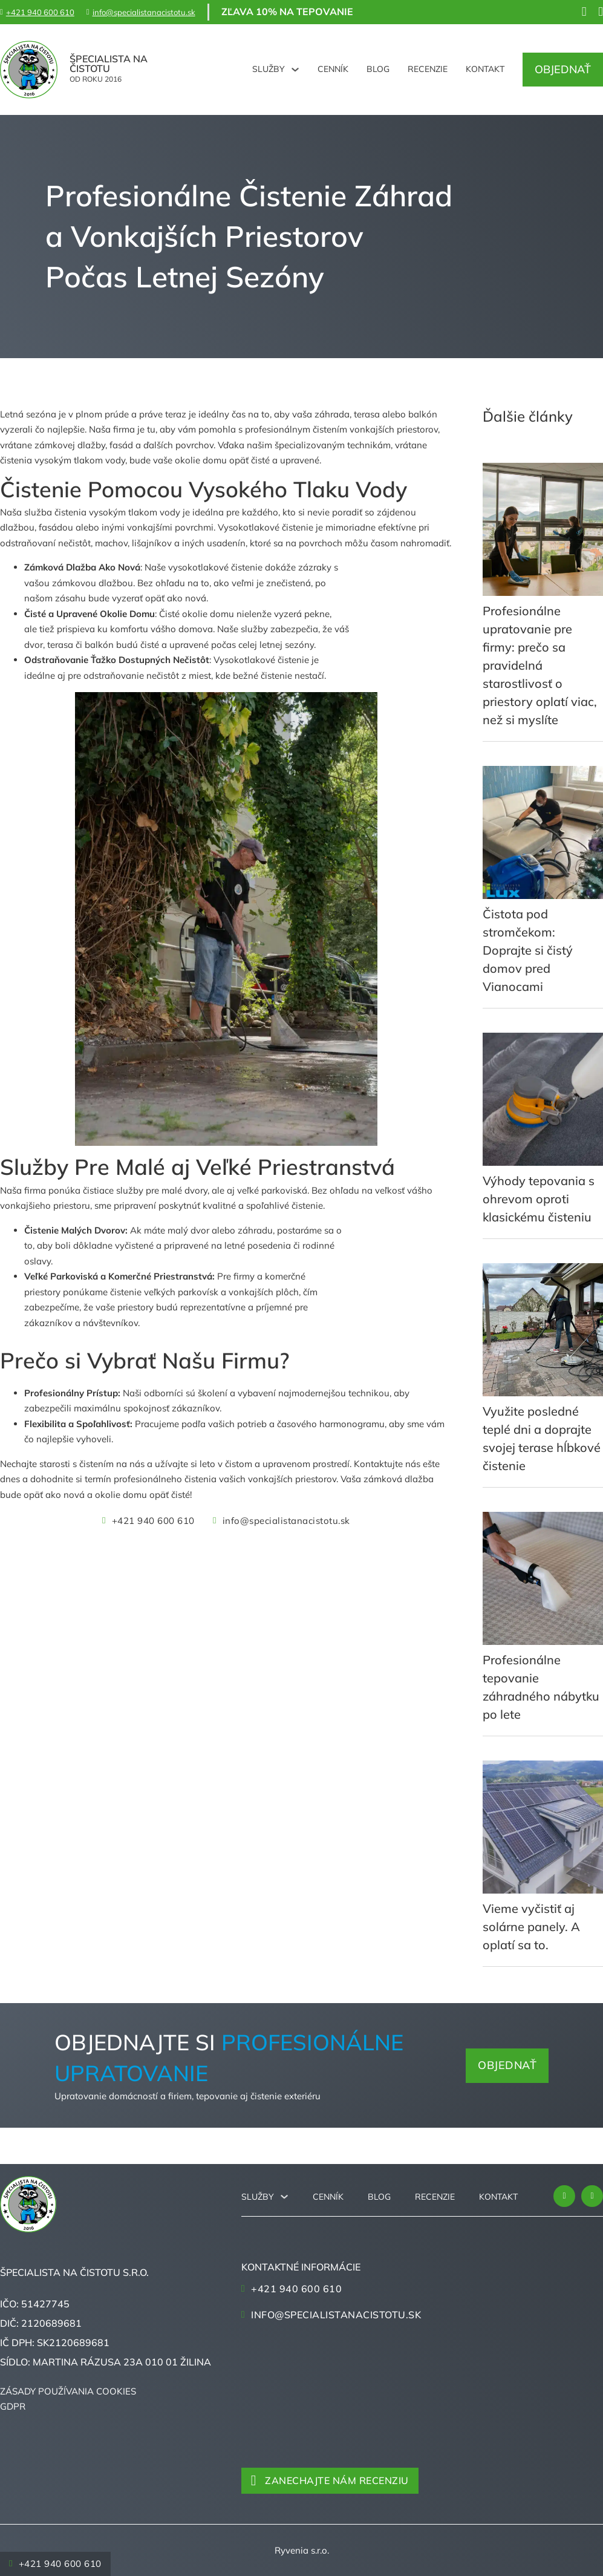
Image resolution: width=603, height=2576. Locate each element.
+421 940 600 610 (148, 1520)
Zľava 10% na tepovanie (287, 11)
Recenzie (428, 69)
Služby (268, 69)
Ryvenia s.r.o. (302, 2550)
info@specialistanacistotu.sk (281, 1520)
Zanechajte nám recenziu (330, 2480)
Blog (378, 69)
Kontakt (485, 69)
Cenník (333, 69)
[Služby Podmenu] (295, 69)
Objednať (563, 69)
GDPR (12, 2406)
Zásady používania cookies (68, 2391)
